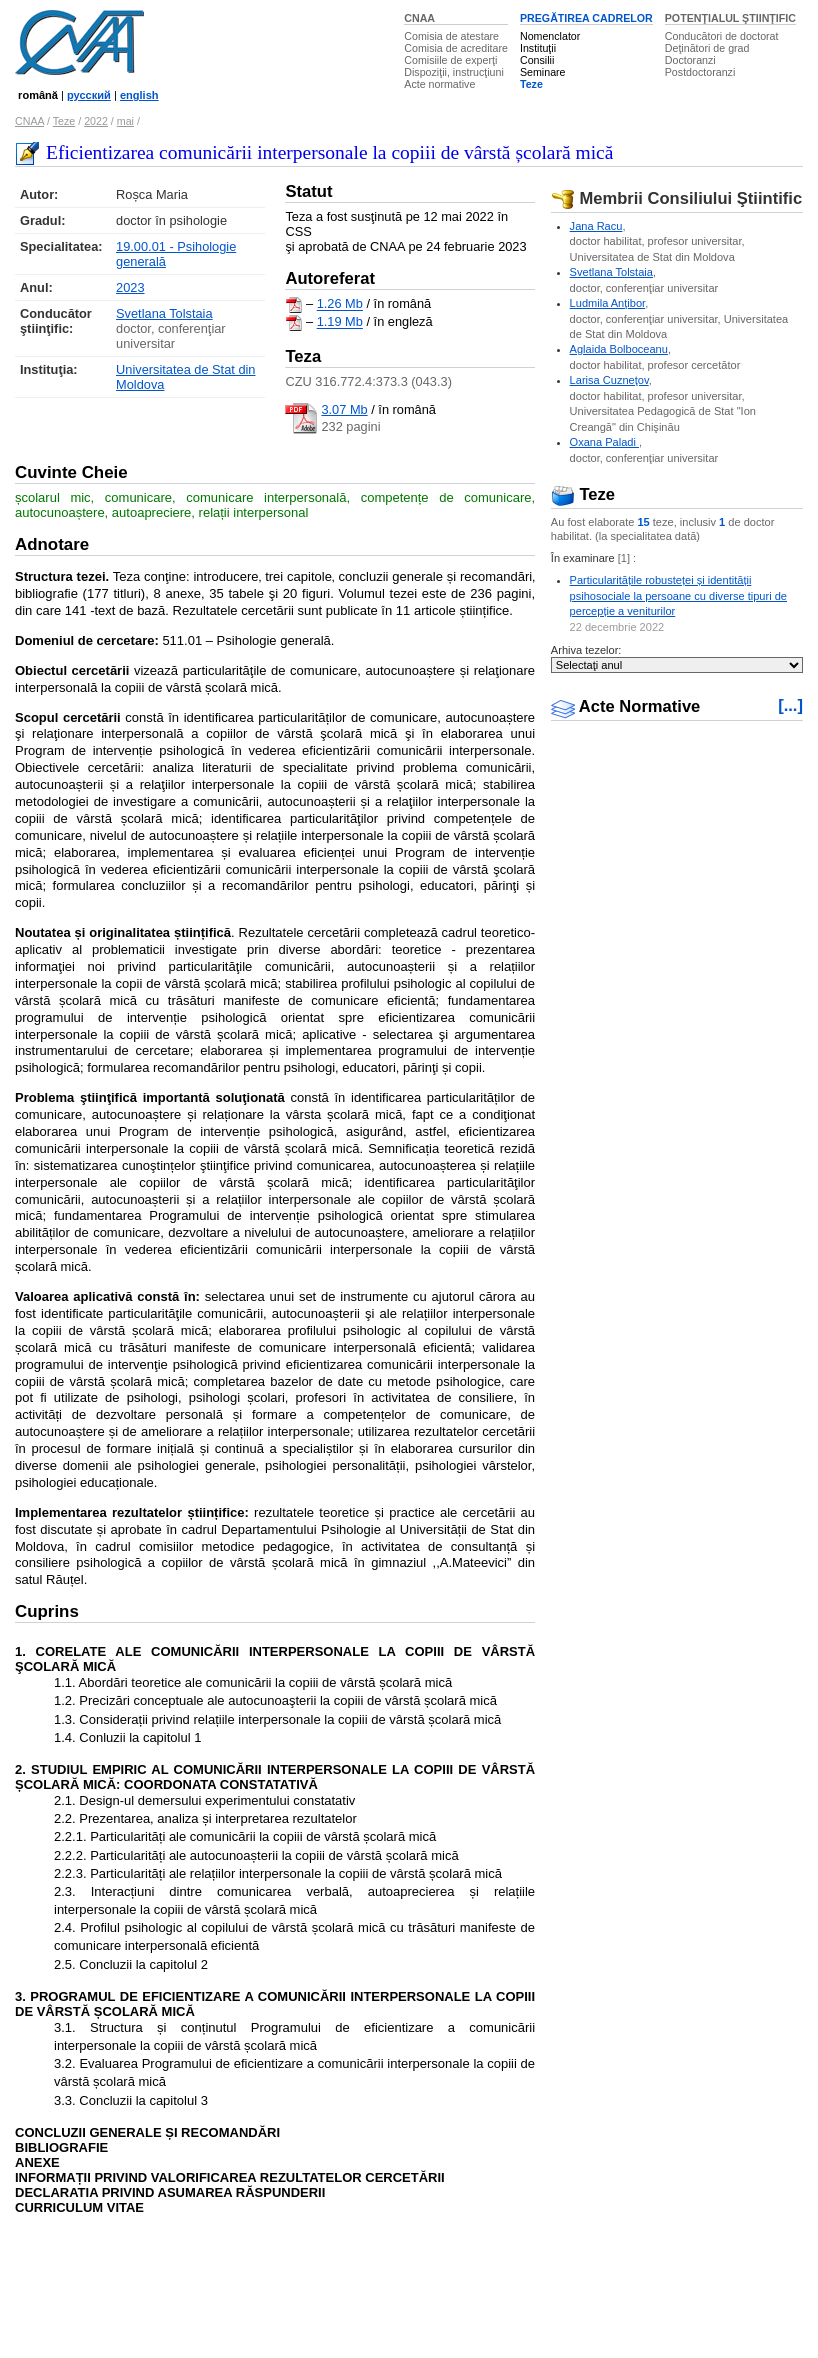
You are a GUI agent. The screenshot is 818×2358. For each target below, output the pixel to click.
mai (125, 121)
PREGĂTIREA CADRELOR (586, 18)
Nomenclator (550, 36)
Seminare (543, 72)
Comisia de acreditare (456, 48)
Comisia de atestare (451, 36)
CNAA (419, 18)
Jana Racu (596, 226)
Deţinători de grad (707, 48)
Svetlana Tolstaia (164, 313)
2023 (130, 287)
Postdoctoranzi (700, 72)
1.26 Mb (340, 304)
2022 (96, 121)
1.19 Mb (340, 322)
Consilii (537, 60)
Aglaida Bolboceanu (619, 349)
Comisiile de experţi (450, 60)
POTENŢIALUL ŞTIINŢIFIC (730, 18)
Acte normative (439, 84)
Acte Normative (626, 706)
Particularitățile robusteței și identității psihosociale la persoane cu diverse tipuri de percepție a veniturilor (678, 595)
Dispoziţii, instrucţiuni (454, 72)
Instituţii (538, 48)
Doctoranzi (690, 60)
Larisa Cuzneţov (609, 380)
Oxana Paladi (604, 442)
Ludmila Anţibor (608, 303)
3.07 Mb (344, 409)
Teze (531, 84)
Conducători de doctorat (722, 36)
